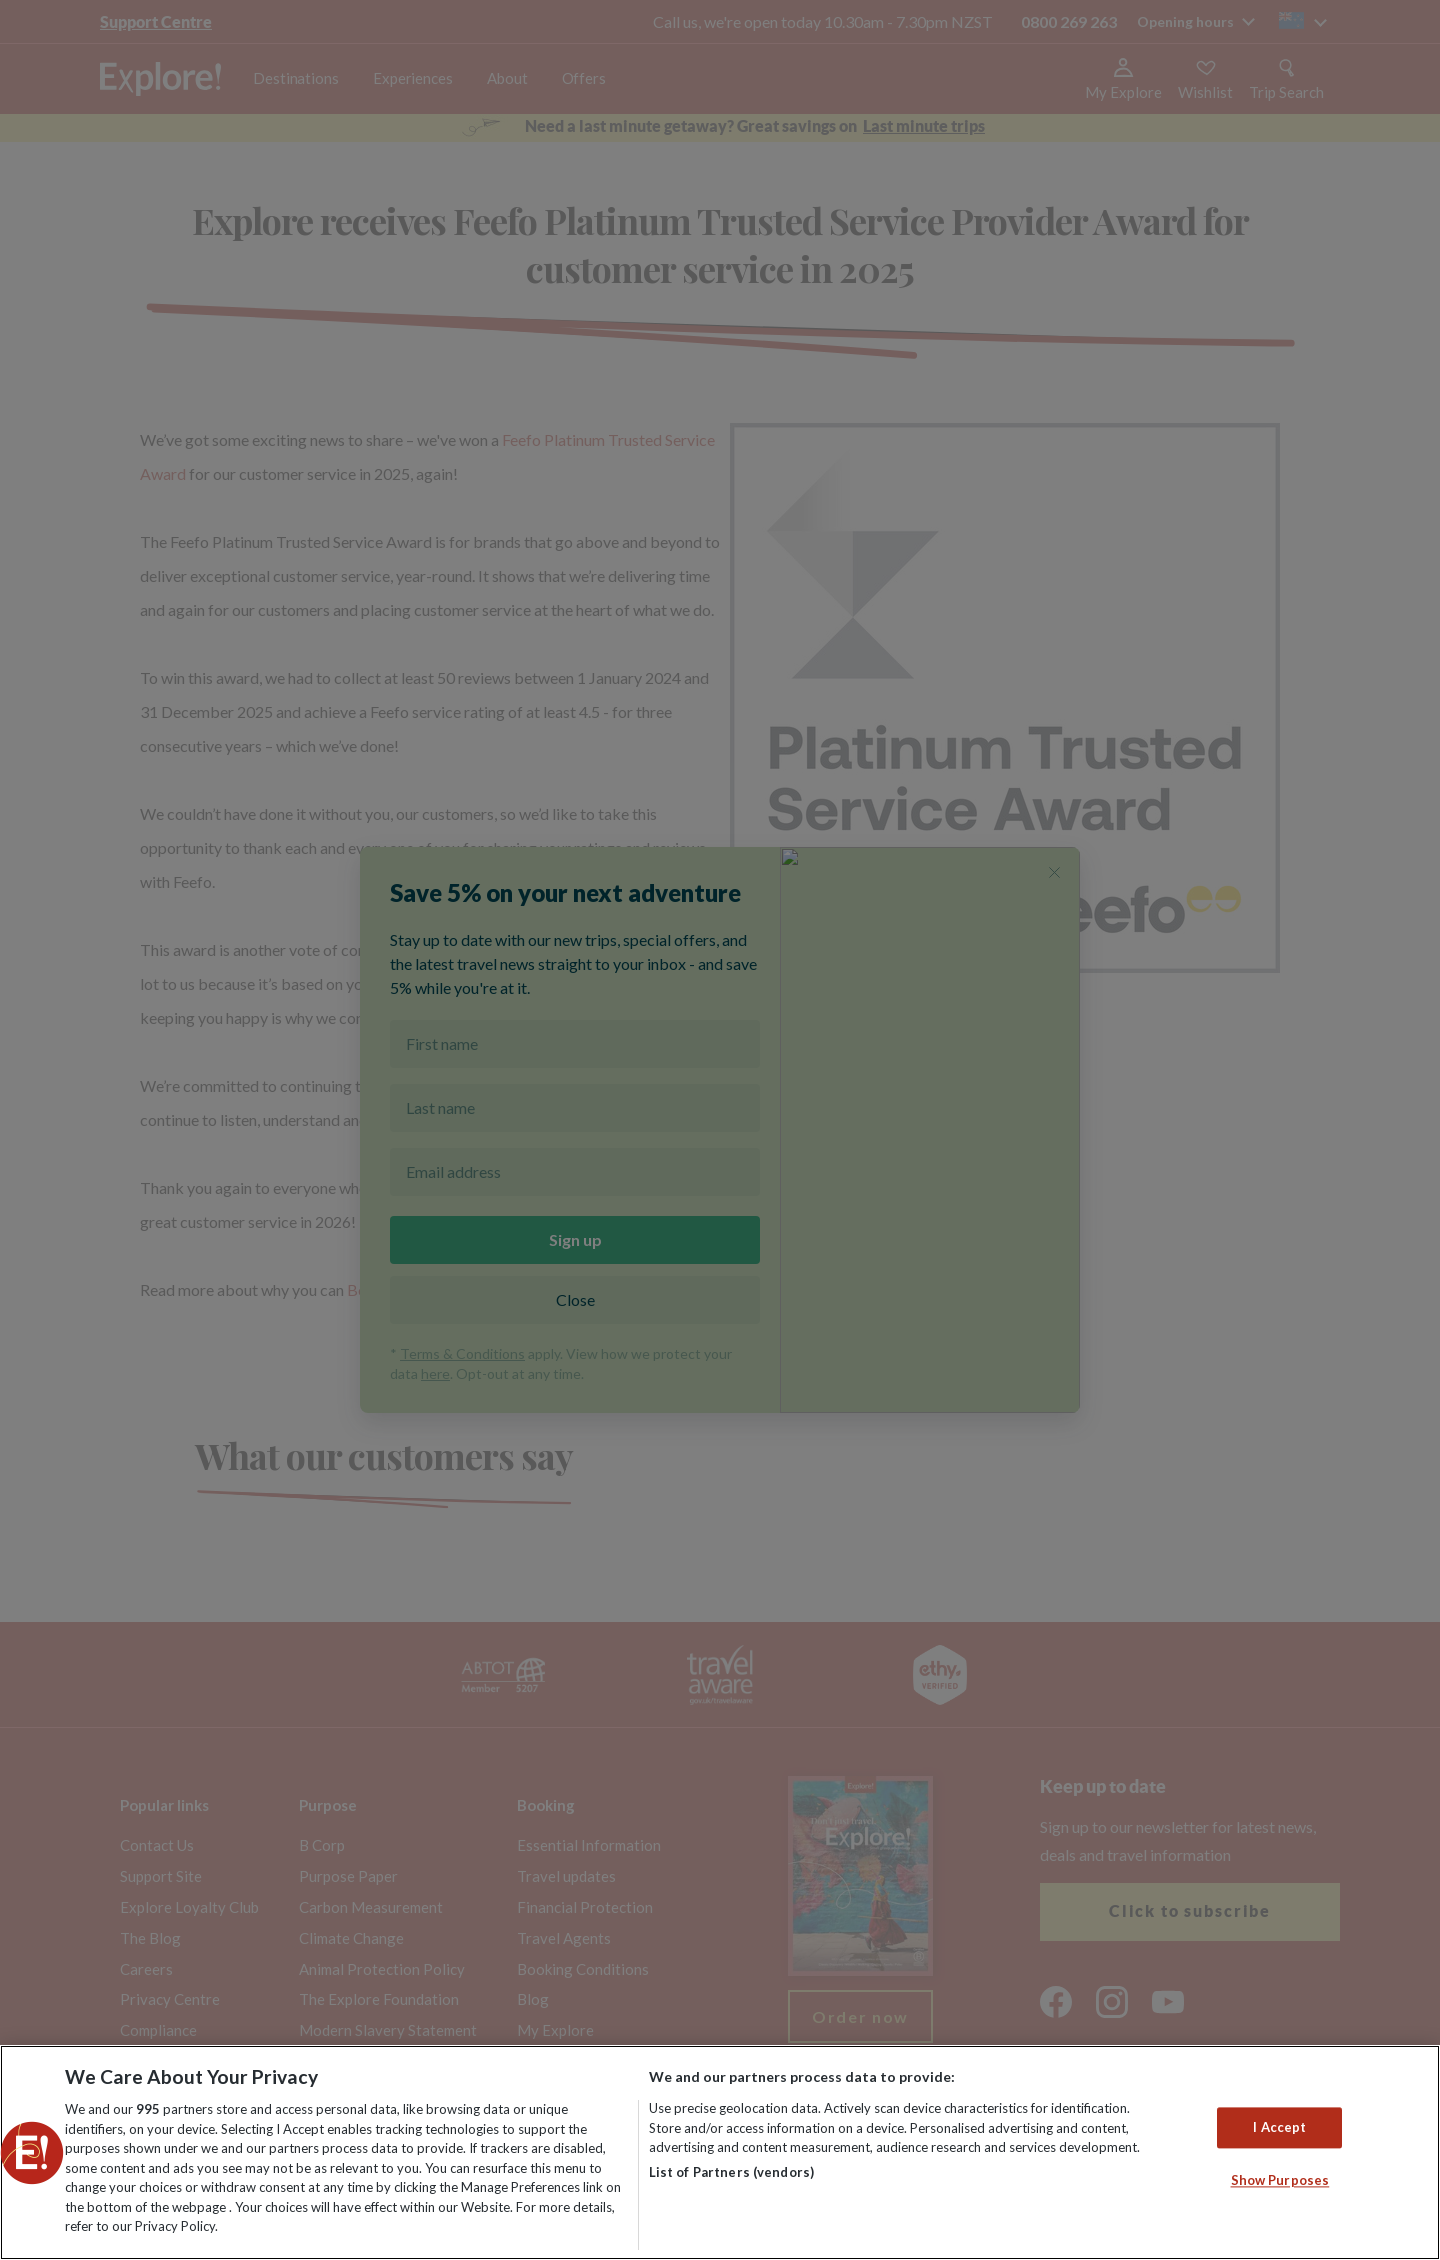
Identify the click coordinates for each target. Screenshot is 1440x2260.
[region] (720, 2152)
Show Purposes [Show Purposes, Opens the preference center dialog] (1280, 2181)
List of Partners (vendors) (731, 2172)
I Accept (1279, 2127)
